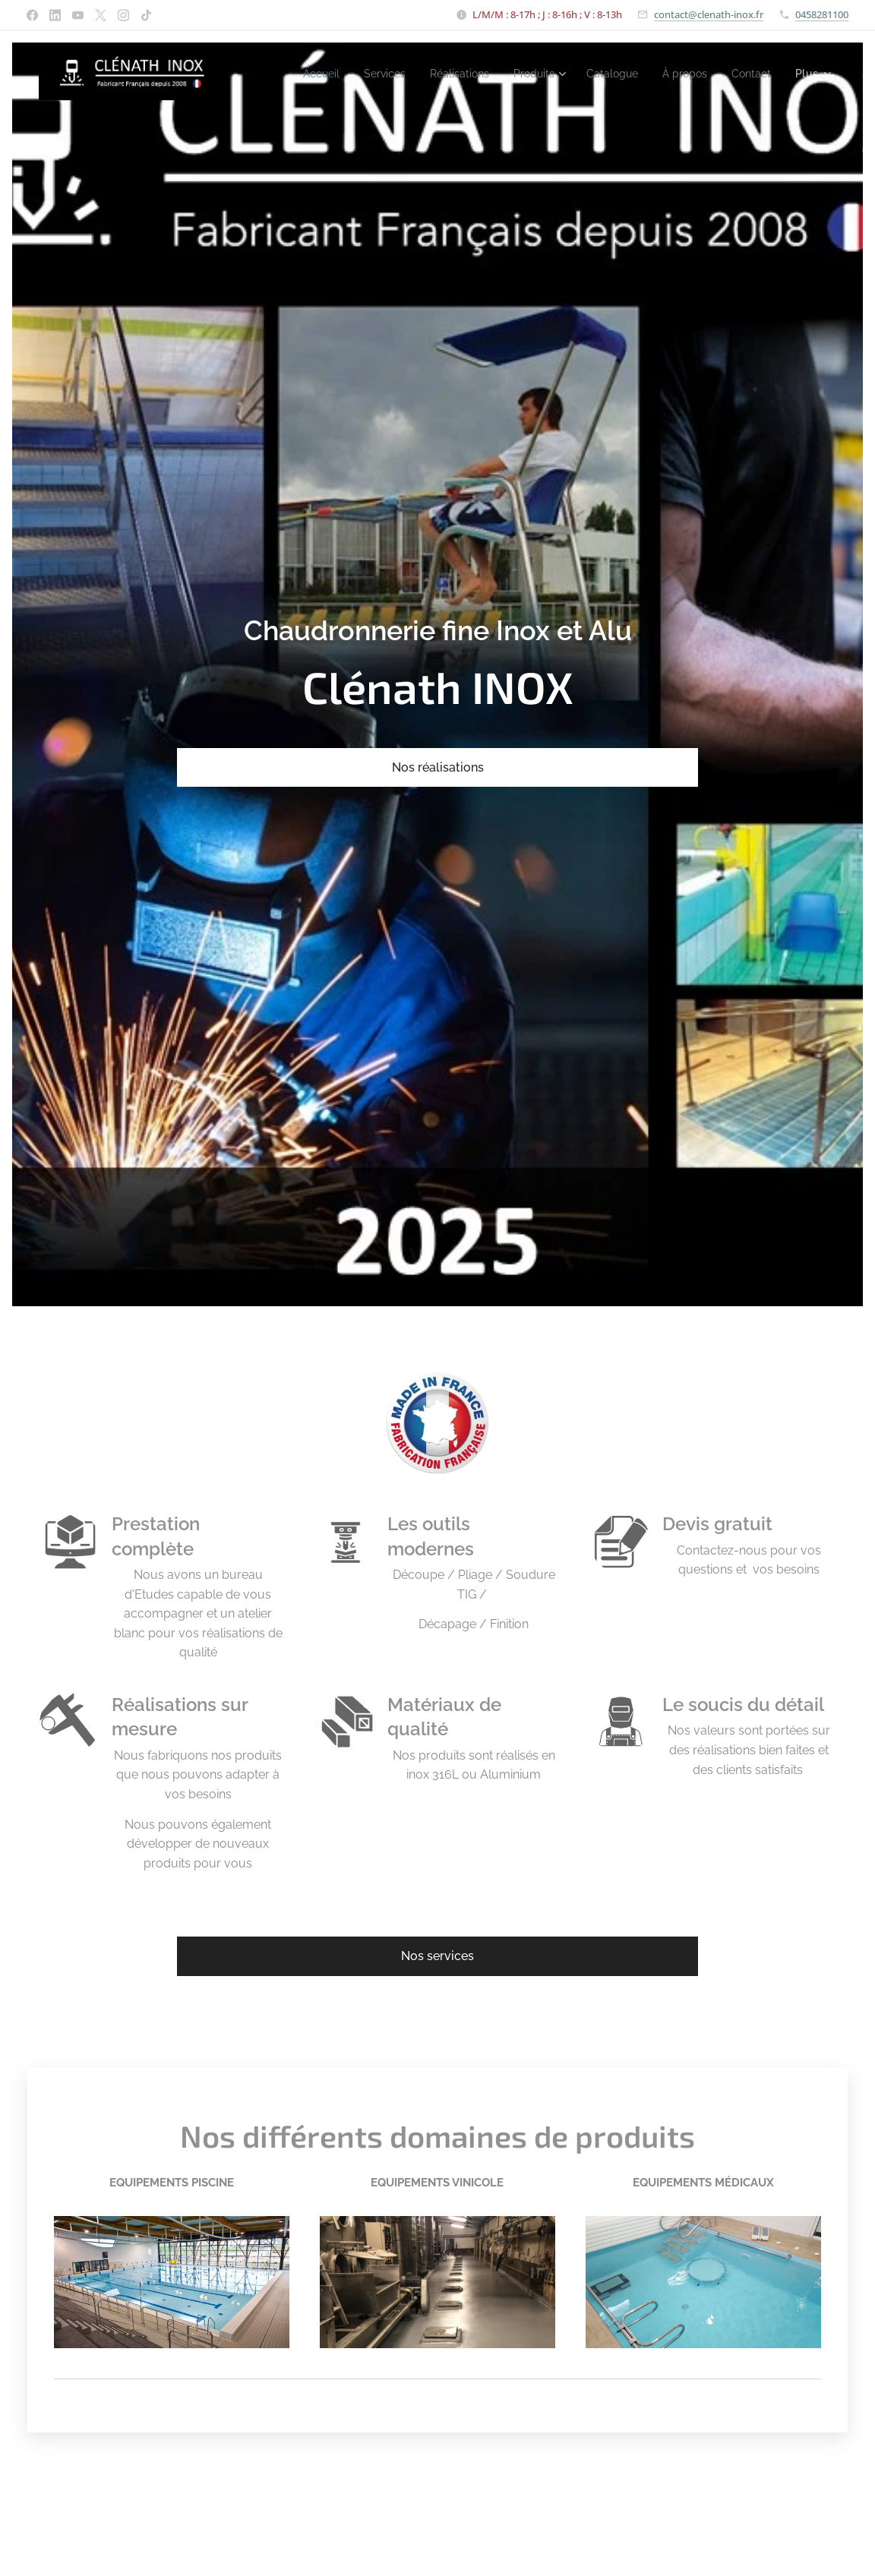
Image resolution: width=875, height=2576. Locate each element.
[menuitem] (356, 74)
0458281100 (821, 14)
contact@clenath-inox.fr (708, 14)
